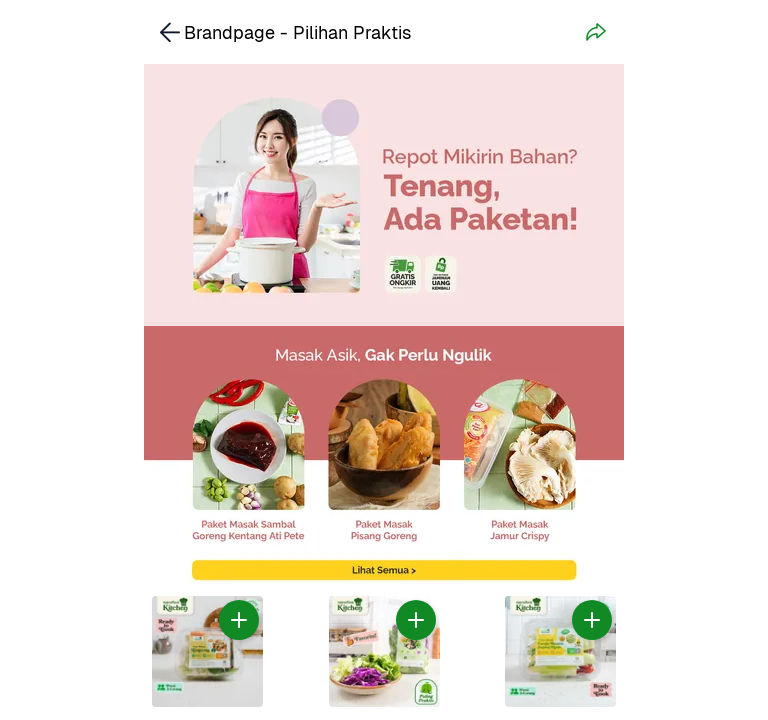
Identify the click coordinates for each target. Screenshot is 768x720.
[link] (384, 457)
